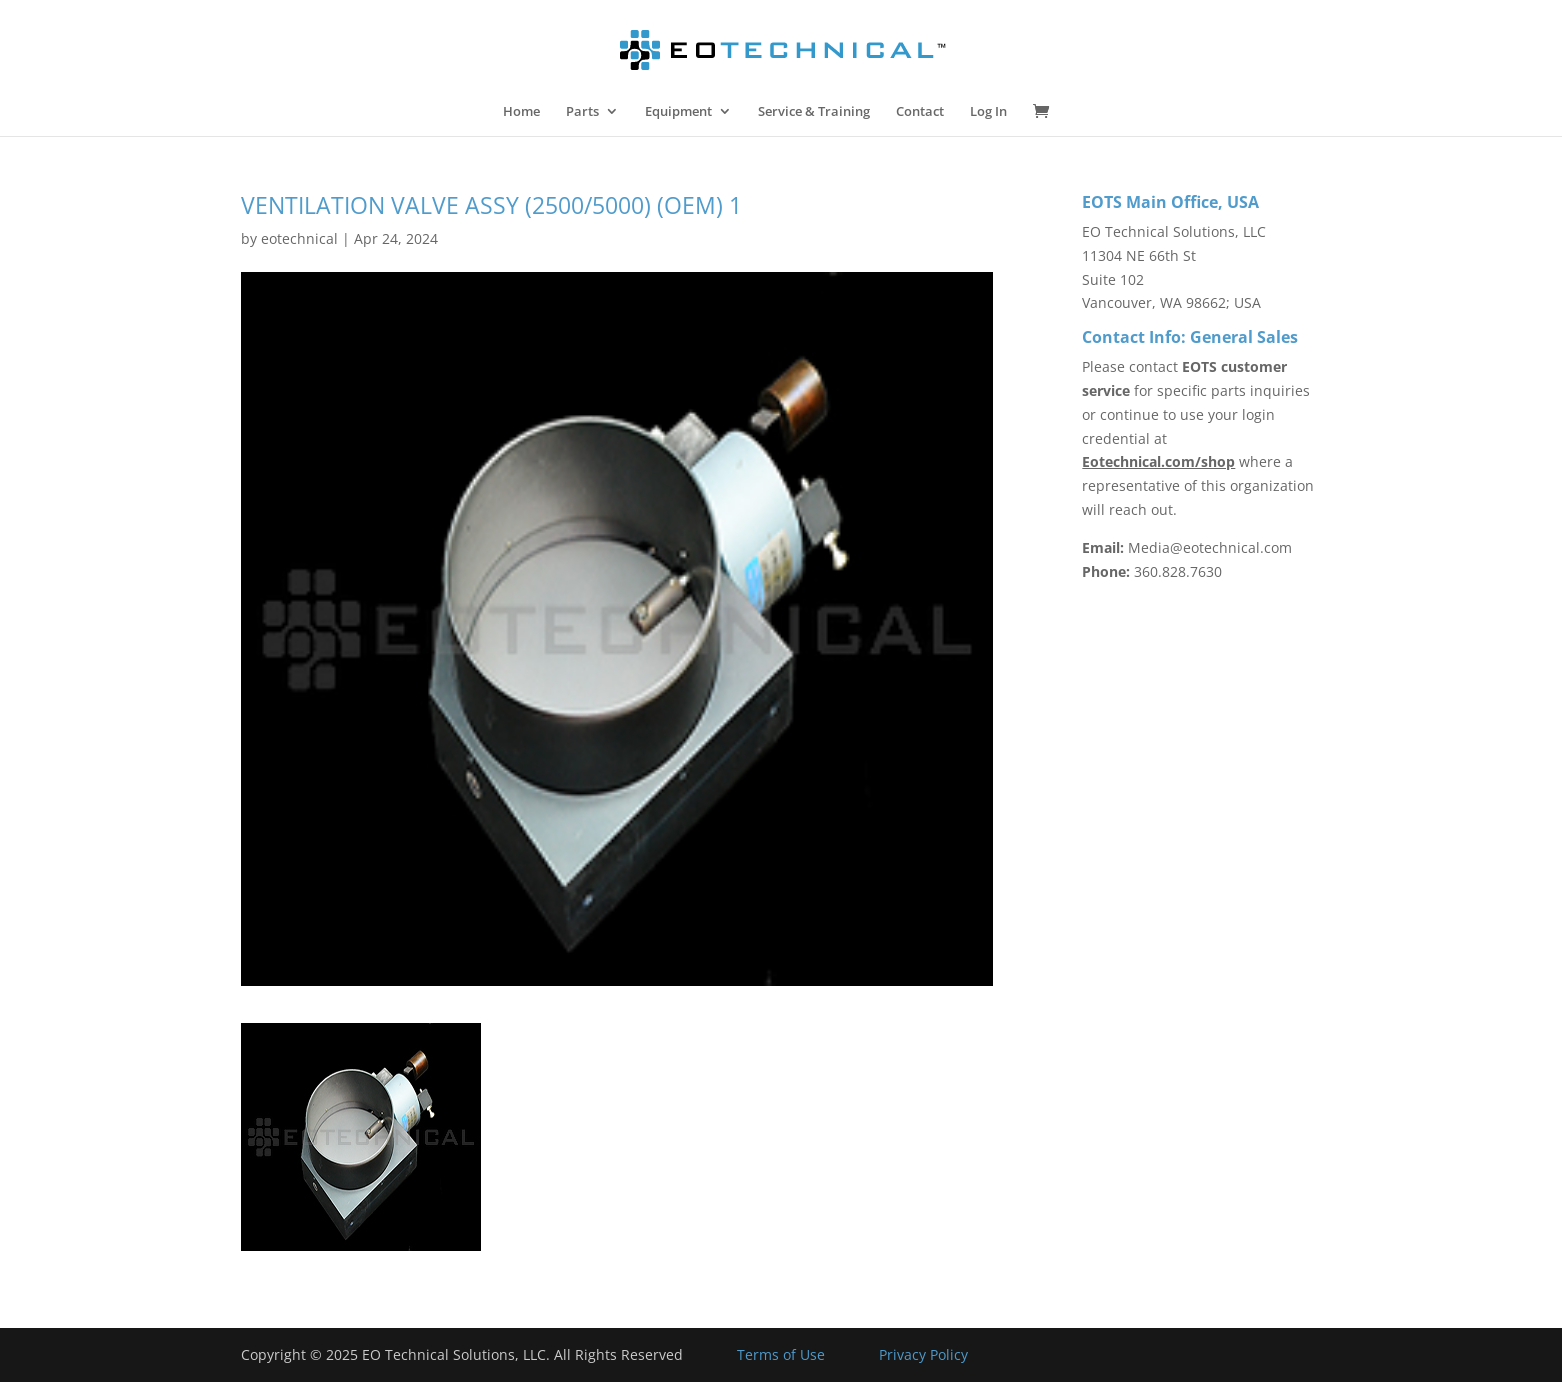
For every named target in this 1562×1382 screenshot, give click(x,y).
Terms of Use (781, 1354)
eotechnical (299, 238)
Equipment (678, 112)
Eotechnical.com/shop (1158, 461)
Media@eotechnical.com (1210, 547)
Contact (920, 112)
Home (521, 112)
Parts (582, 112)
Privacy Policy (923, 1354)
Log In (988, 112)
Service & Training (814, 112)
